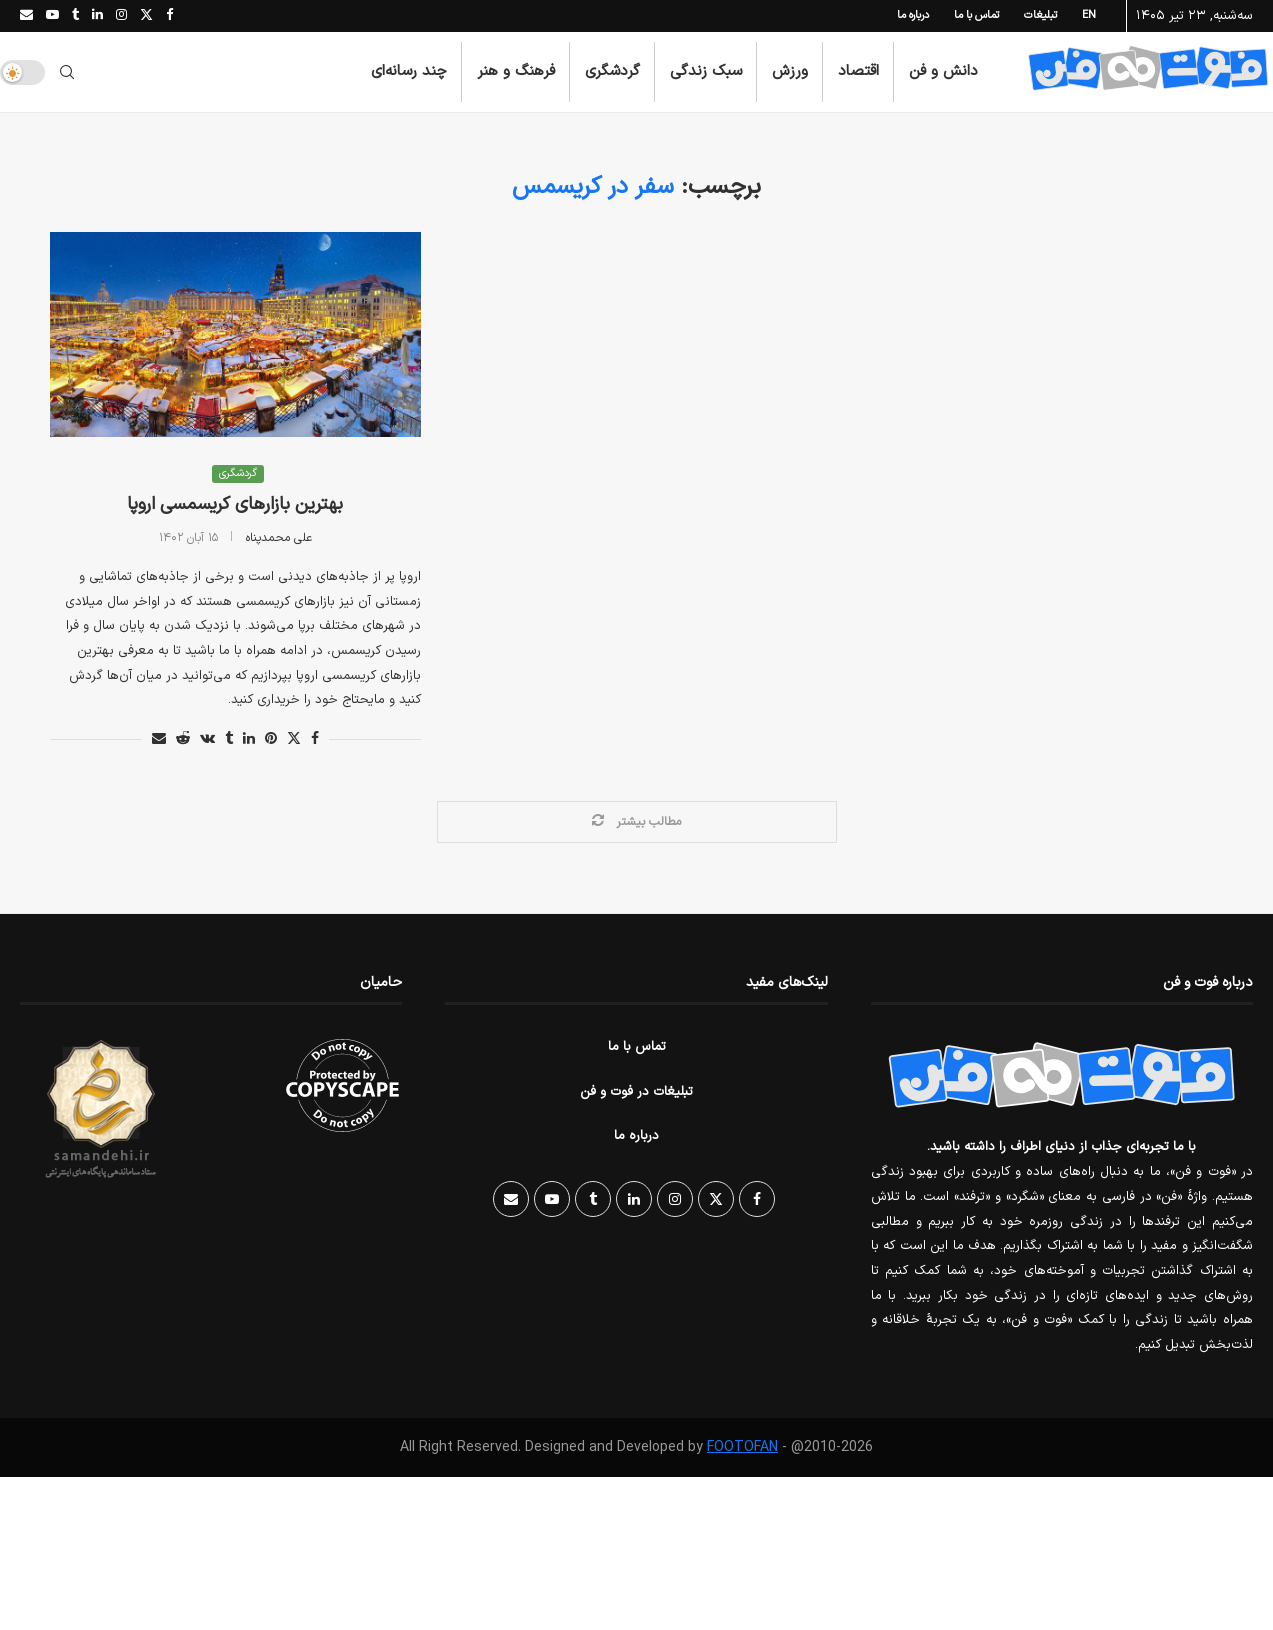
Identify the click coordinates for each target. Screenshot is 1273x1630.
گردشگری (612, 71)
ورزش (790, 71)
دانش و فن (943, 71)
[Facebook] (169, 16)
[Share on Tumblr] (229, 739)
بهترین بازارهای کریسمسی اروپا (235, 504)
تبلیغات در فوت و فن (636, 1092)
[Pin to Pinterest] (271, 739)
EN (1089, 15)
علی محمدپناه (279, 538)
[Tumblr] (75, 16)
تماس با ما (976, 15)
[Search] (67, 72)
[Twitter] (146, 16)
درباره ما (913, 15)
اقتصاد (858, 71)
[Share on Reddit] (183, 739)
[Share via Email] (159, 739)
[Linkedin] (97, 16)
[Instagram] (121, 16)
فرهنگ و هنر (516, 71)
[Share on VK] (207, 739)
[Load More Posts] (637, 822)
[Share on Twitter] (294, 739)
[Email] (26, 16)
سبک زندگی (706, 71)
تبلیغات (1040, 15)
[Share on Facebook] (315, 739)
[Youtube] (52, 16)
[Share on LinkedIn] (249, 739)
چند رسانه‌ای (409, 71)
